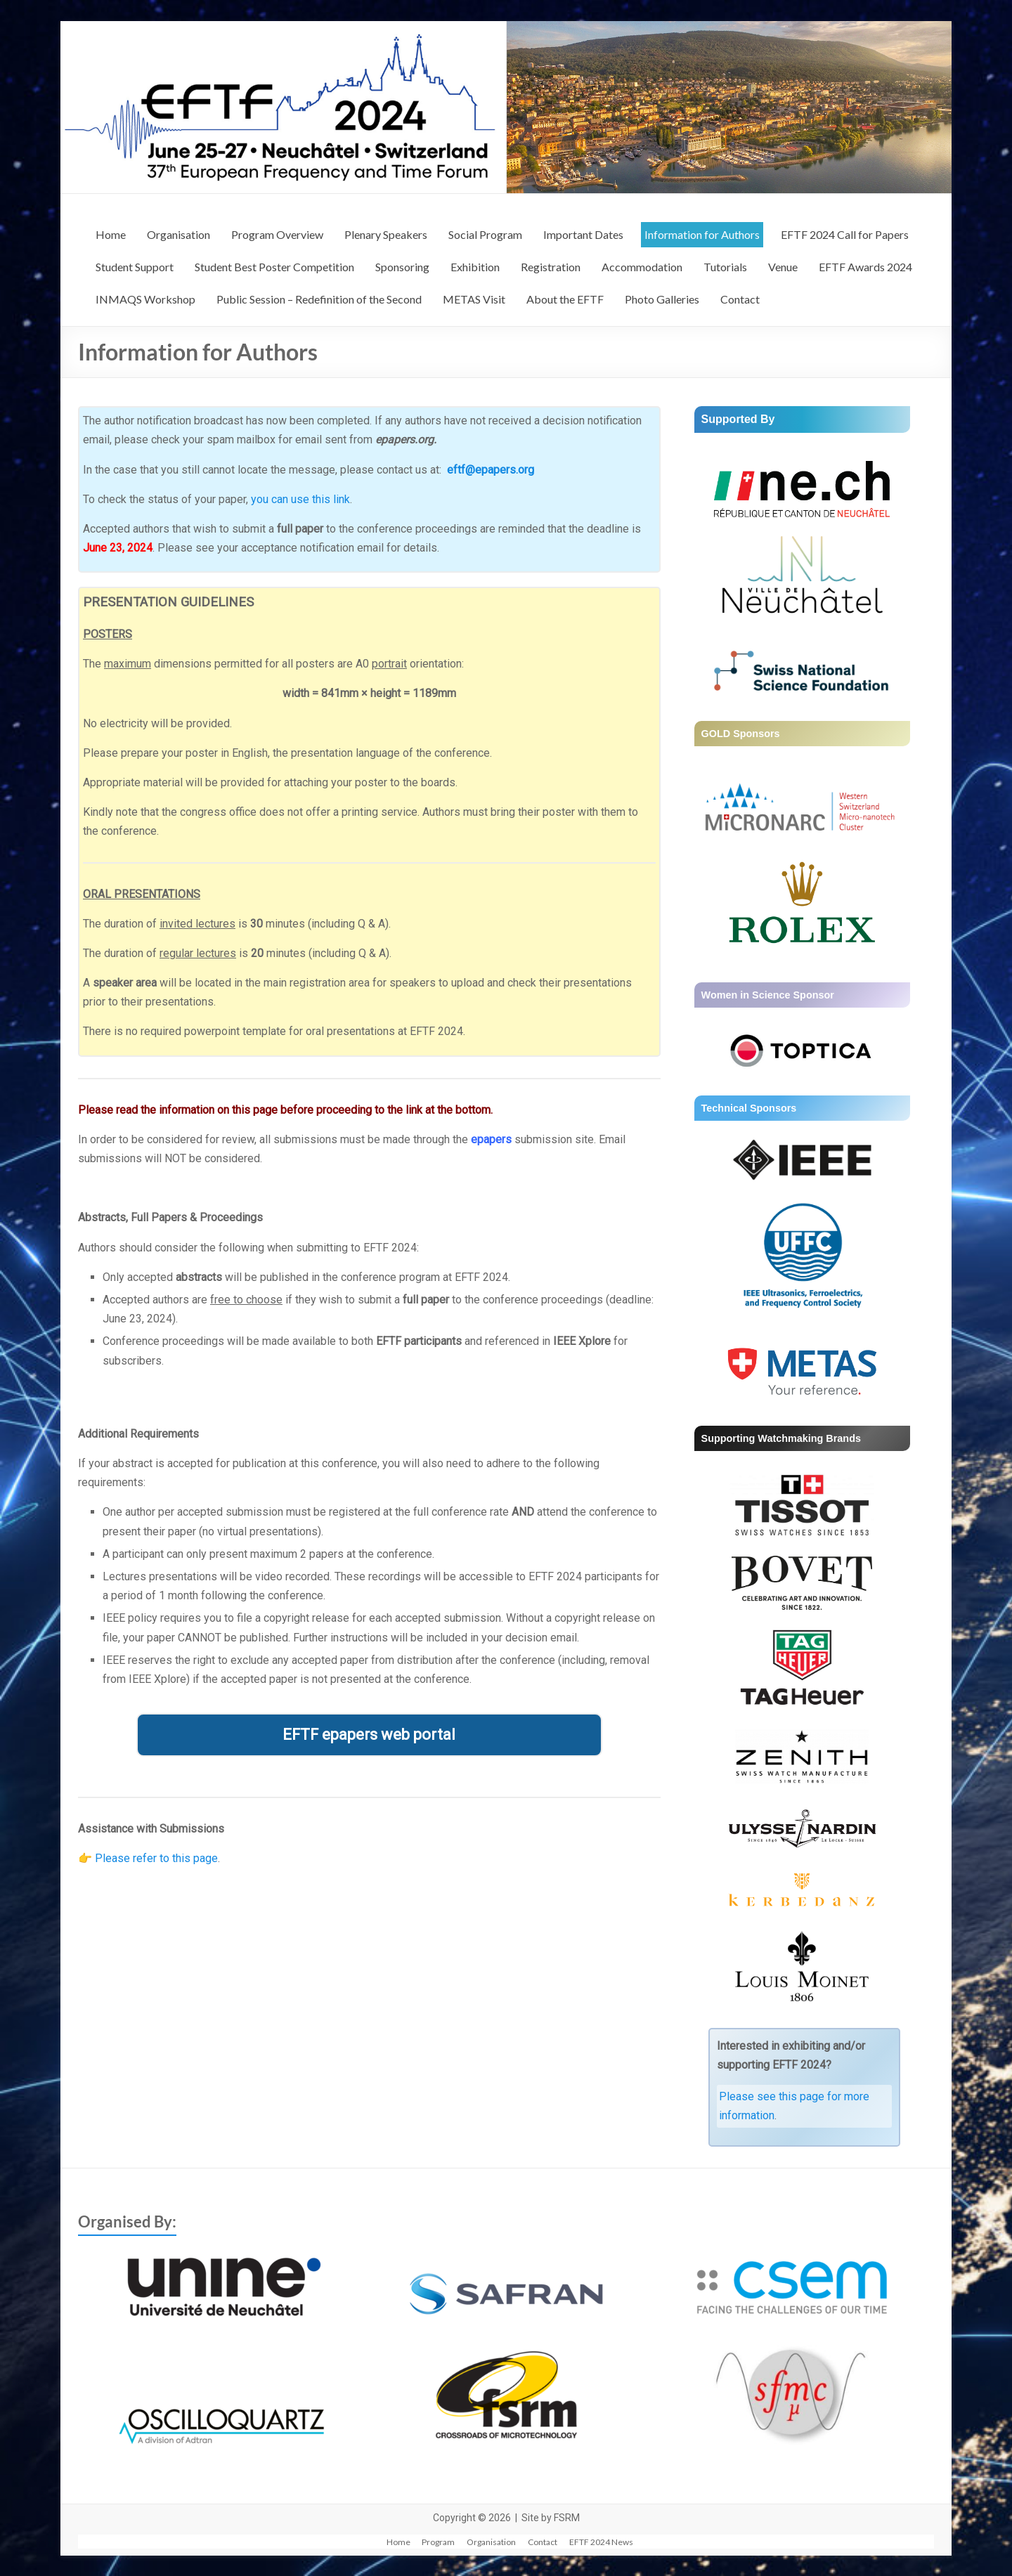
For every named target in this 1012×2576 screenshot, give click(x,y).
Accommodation (642, 266)
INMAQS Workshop (145, 299)
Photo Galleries (662, 299)
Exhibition (475, 266)
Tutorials (725, 266)
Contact (740, 299)
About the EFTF (565, 299)
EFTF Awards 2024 (865, 266)
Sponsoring (402, 266)
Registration (550, 266)
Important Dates (583, 234)
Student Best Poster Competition (274, 266)
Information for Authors (702, 234)
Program (438, 2541)
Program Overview (277, 234)
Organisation (178, 234)
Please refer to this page (156, 1858)
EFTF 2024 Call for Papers (845, 234)
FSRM (567, 2517)
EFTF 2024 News (606, 2541)
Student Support (135, 266)
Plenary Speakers (385, 234)
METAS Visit (474, 299)
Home (111, 234)
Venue (783, 266)
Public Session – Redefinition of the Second (319, 299)
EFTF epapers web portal (369, 1734)
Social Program (485, 234)
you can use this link (300, 499)
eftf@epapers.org (490, 469)
